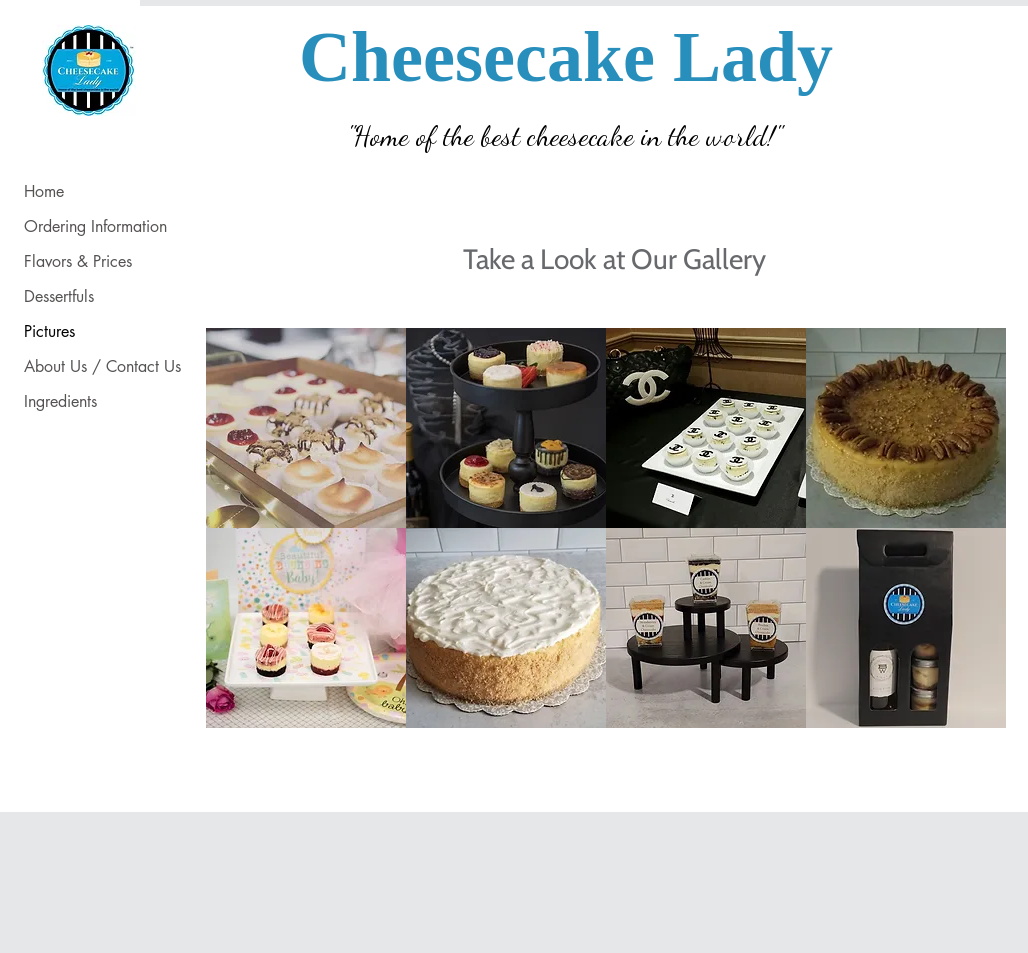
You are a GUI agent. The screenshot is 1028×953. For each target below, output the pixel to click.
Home (44, 191)
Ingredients (60, 401)
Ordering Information (95, 226)
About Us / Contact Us (102, 366)
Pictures (49, 331)
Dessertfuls (59, 296)
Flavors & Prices (78, 261)
